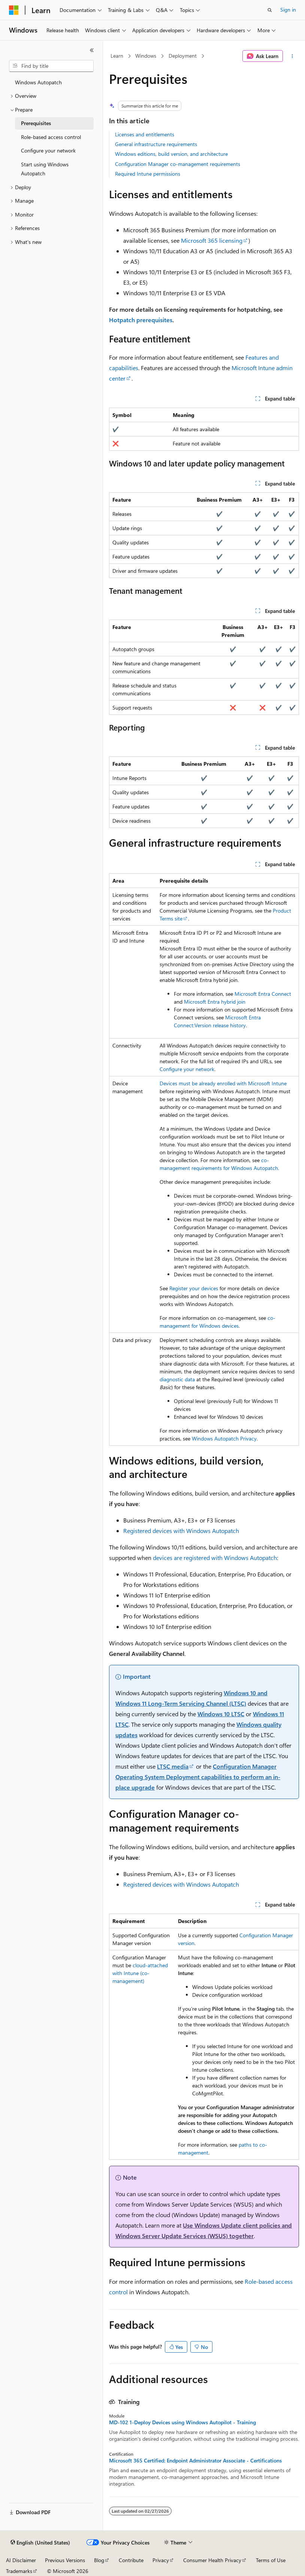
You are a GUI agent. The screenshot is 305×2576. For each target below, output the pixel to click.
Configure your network (187, 1069)
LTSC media (172, 1766)
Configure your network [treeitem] (48, 150)
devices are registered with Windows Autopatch (215, 1557)
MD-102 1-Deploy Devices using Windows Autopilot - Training (182, 2422)
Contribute (131, 2560)
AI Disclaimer (21, 2560)
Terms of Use (271, 2560)
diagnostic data (177, 1379)
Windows (145, 55)
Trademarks (19, 2571)
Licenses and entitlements (144, 134)
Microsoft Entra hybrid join (214, 1001)
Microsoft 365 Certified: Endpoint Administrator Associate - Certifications (195, 2460)
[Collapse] (92, 50)
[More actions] (292, 56)
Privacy (160, 2560)
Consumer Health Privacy (212, 2560)
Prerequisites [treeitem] (36, 123)
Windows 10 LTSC (220, 1714)
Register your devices (193, 1288)
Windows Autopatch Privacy (224, 1438)
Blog (99, 2560)
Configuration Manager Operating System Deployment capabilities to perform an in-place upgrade (197, 1776)
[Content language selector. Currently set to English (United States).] (40, 2543)
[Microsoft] (14, 10)
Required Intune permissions (147, 173)
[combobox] (51, 66)
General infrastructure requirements (156, 144)
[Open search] (269, 10)
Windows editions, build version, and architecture (171, 153)
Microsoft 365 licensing (211, 240)
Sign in (288, 9)
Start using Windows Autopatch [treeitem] (45, 169)
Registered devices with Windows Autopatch (181, 1531)
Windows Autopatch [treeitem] (38, 82)
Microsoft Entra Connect (263, 993)
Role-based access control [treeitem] (51, 136)
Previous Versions (65, 2560)
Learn (117, 55)
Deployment (183, 55)
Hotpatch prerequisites (140, 320)
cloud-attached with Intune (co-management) (140, 1973)
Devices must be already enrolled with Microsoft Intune (223, 1083)
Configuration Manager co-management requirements (177, 163)
